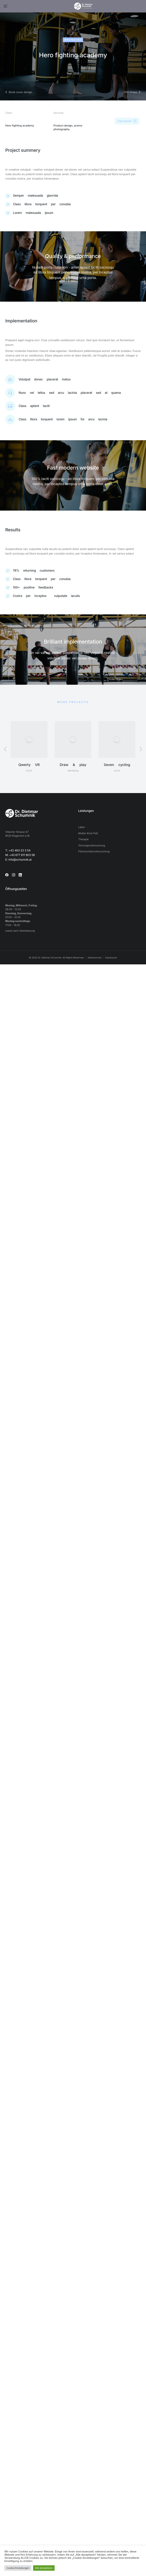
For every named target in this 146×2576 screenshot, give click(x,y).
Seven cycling (117, 765)
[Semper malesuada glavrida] (73, 195)
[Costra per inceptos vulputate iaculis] (73, 596)
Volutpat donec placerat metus (45, 379)
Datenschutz (94, 957)
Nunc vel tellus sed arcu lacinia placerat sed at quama (70, 393)
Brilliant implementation (73, 641)
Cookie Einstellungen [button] (18, 2568)
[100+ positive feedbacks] (73, 587)
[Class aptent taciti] (10, 406)
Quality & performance (73, 256)
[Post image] (29, 739)
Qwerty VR (29, 765)
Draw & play (73, 765)
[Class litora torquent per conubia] (73, 204)
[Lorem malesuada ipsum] (73, 212)
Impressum (111, 957)
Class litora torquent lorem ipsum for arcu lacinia (63, 419)
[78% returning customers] (73, 570)
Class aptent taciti (34, 406)
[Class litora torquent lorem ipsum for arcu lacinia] (10, 419)
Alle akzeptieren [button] (43, 2568)
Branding (73, 39)
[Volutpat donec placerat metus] (10, 379)
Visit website (127, 121)
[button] (6, 6)
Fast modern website (73, 468)
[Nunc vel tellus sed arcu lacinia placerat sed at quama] (10, 393)
